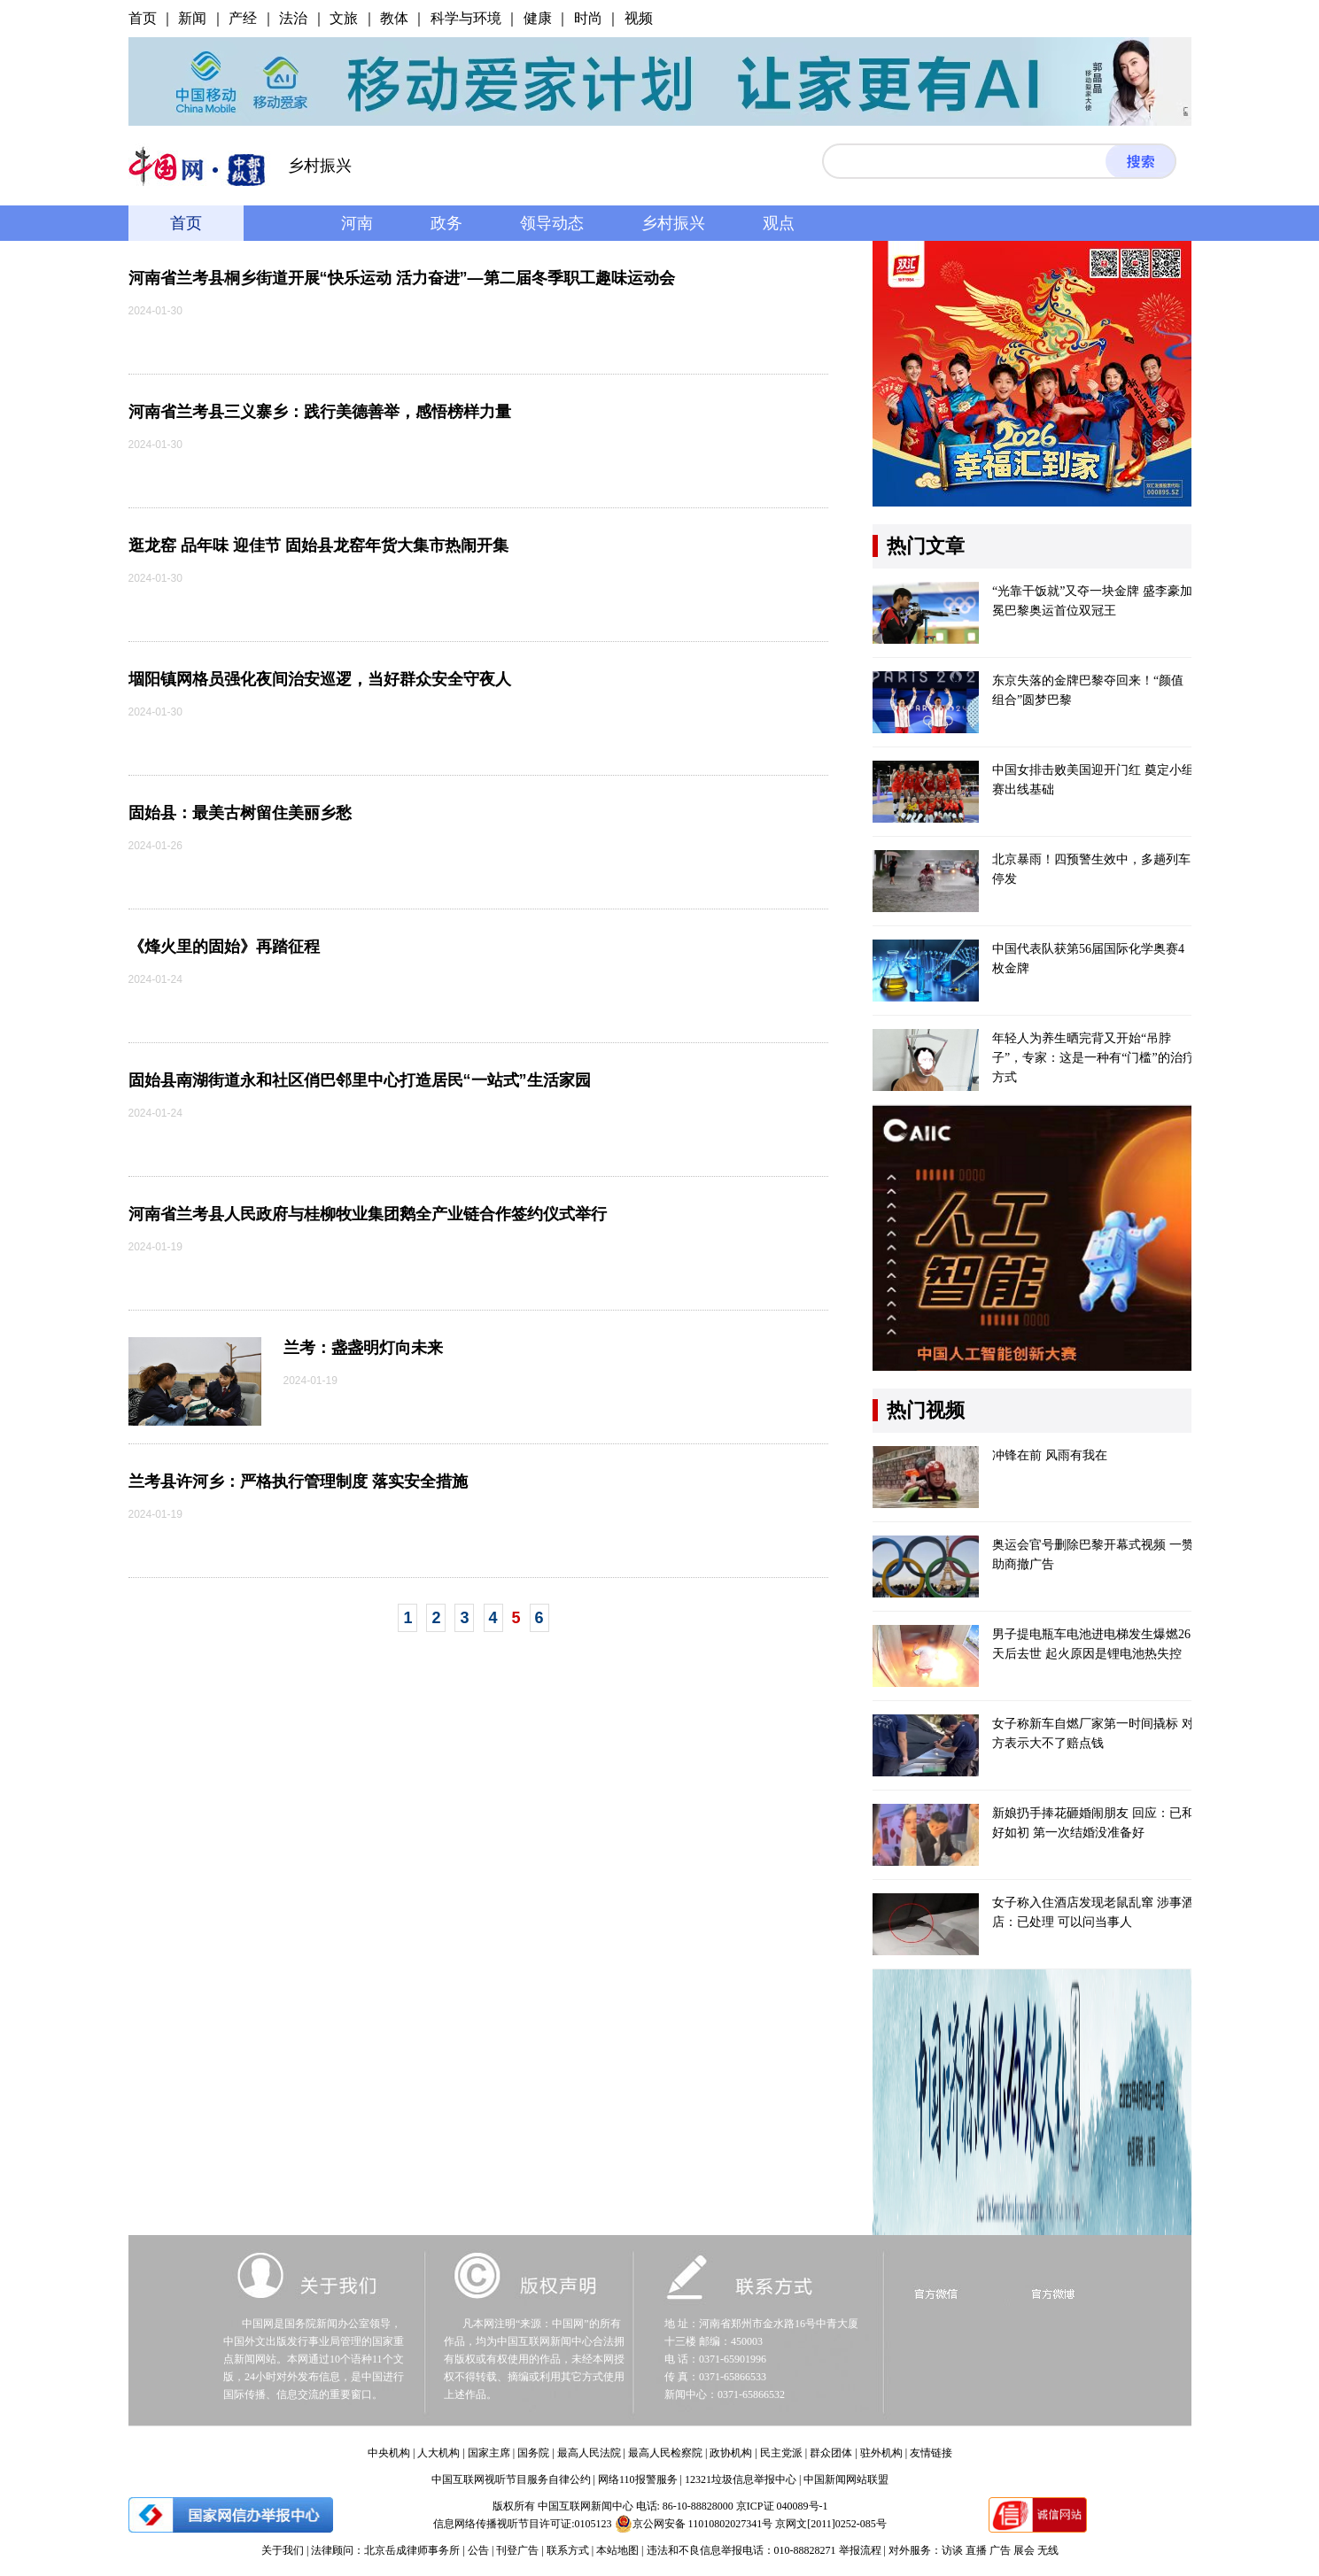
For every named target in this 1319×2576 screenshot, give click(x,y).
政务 (446, 223)
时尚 (588, 18)
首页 (142, 18)
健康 (538, 18)
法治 (293, 18)
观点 (779, 223)
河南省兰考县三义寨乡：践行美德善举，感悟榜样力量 (319, 412)
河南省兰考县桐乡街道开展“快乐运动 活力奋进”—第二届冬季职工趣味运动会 (401, 278)
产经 (243, 18)
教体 (394, 18)
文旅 (344, 18)
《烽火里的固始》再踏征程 (224, 946)
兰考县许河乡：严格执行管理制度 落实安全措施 (298, 1481)
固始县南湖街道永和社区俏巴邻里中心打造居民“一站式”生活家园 (359, 1080)
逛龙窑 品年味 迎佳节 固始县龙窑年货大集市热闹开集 (318, 545)
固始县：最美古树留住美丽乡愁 (240, 813)
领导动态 (552, 223)
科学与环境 (466, 18)
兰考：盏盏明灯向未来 (363, 1348)
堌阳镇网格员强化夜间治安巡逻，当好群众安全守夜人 (319, 679)
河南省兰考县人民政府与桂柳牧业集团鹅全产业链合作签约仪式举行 (367, 1214)
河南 (357, 223)
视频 (639, 18)
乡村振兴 (673, 223)
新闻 (192, 18)
